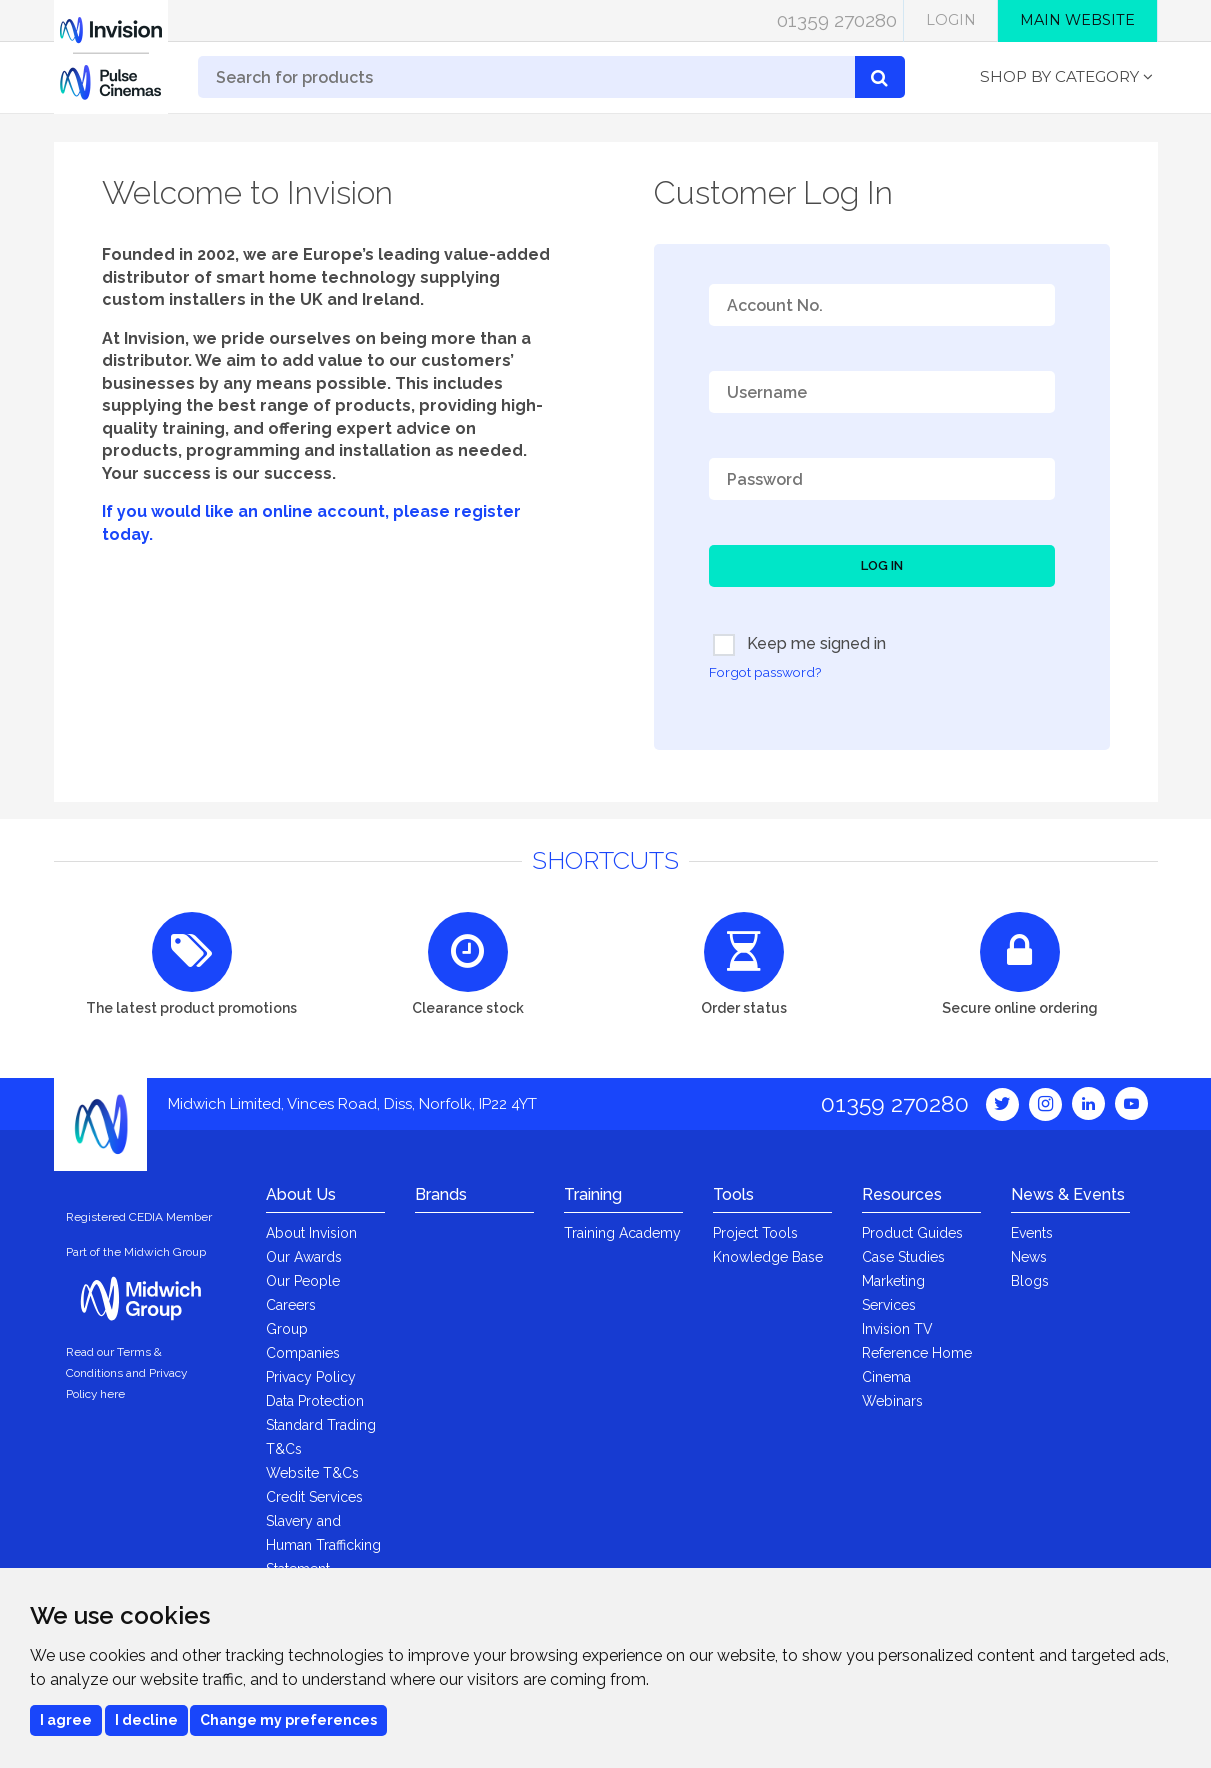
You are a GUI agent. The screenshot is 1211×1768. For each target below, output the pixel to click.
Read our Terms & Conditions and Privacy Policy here (126, 1373)
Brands (441, 1194)
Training (593, 1194)
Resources (902, 1194)
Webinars (892, 1401)
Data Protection (315, 1401)
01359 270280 (837, 20)
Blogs (1030, 1281)
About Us (301, 1194)
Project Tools (755, 1233)
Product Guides (912, 1233)
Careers (291, 1305)
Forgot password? (765, 672)
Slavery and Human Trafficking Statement (323, 1545)
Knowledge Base (768, 1257)
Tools (733, 1194)
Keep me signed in (799, 645)
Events (1032, 1233)
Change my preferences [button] (288, 1720)
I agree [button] (66, 1720)
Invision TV (897, 1329)
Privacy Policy (311, 1377)
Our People (303, 1281)
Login (951, 20)
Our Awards (304, 1257)
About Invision (311, 1233)
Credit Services (314, 1497)
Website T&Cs (312, 1473)
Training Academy (622, 1233)
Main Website (1077, 20)
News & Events (1068, 1194)
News (1029, 1257)
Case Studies (903, 1257)
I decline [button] (146, 1720)
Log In (882, 565)
